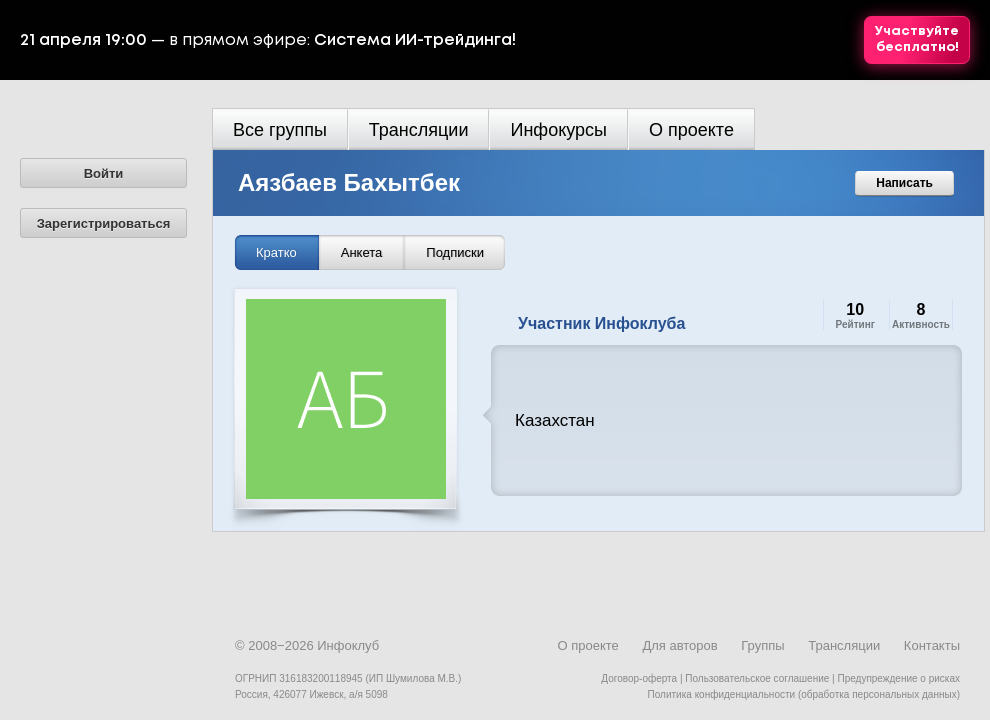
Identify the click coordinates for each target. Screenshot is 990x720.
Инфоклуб (348, 645)
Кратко (276, 252)
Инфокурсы (558, 130)
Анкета (362, 252)
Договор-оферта (639, 678)
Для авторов (679, 645)
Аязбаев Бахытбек (349, 182)
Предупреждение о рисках (898, 678)
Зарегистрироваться (104, 223)
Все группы (280, 130)
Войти (104, 173)
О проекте (691, 130)
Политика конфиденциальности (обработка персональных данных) (804, 694)
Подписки (455, 252)
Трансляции (419, 130)
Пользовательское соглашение (757, 678)
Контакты (932, 645)
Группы (762, 645)
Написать (904, 183)
